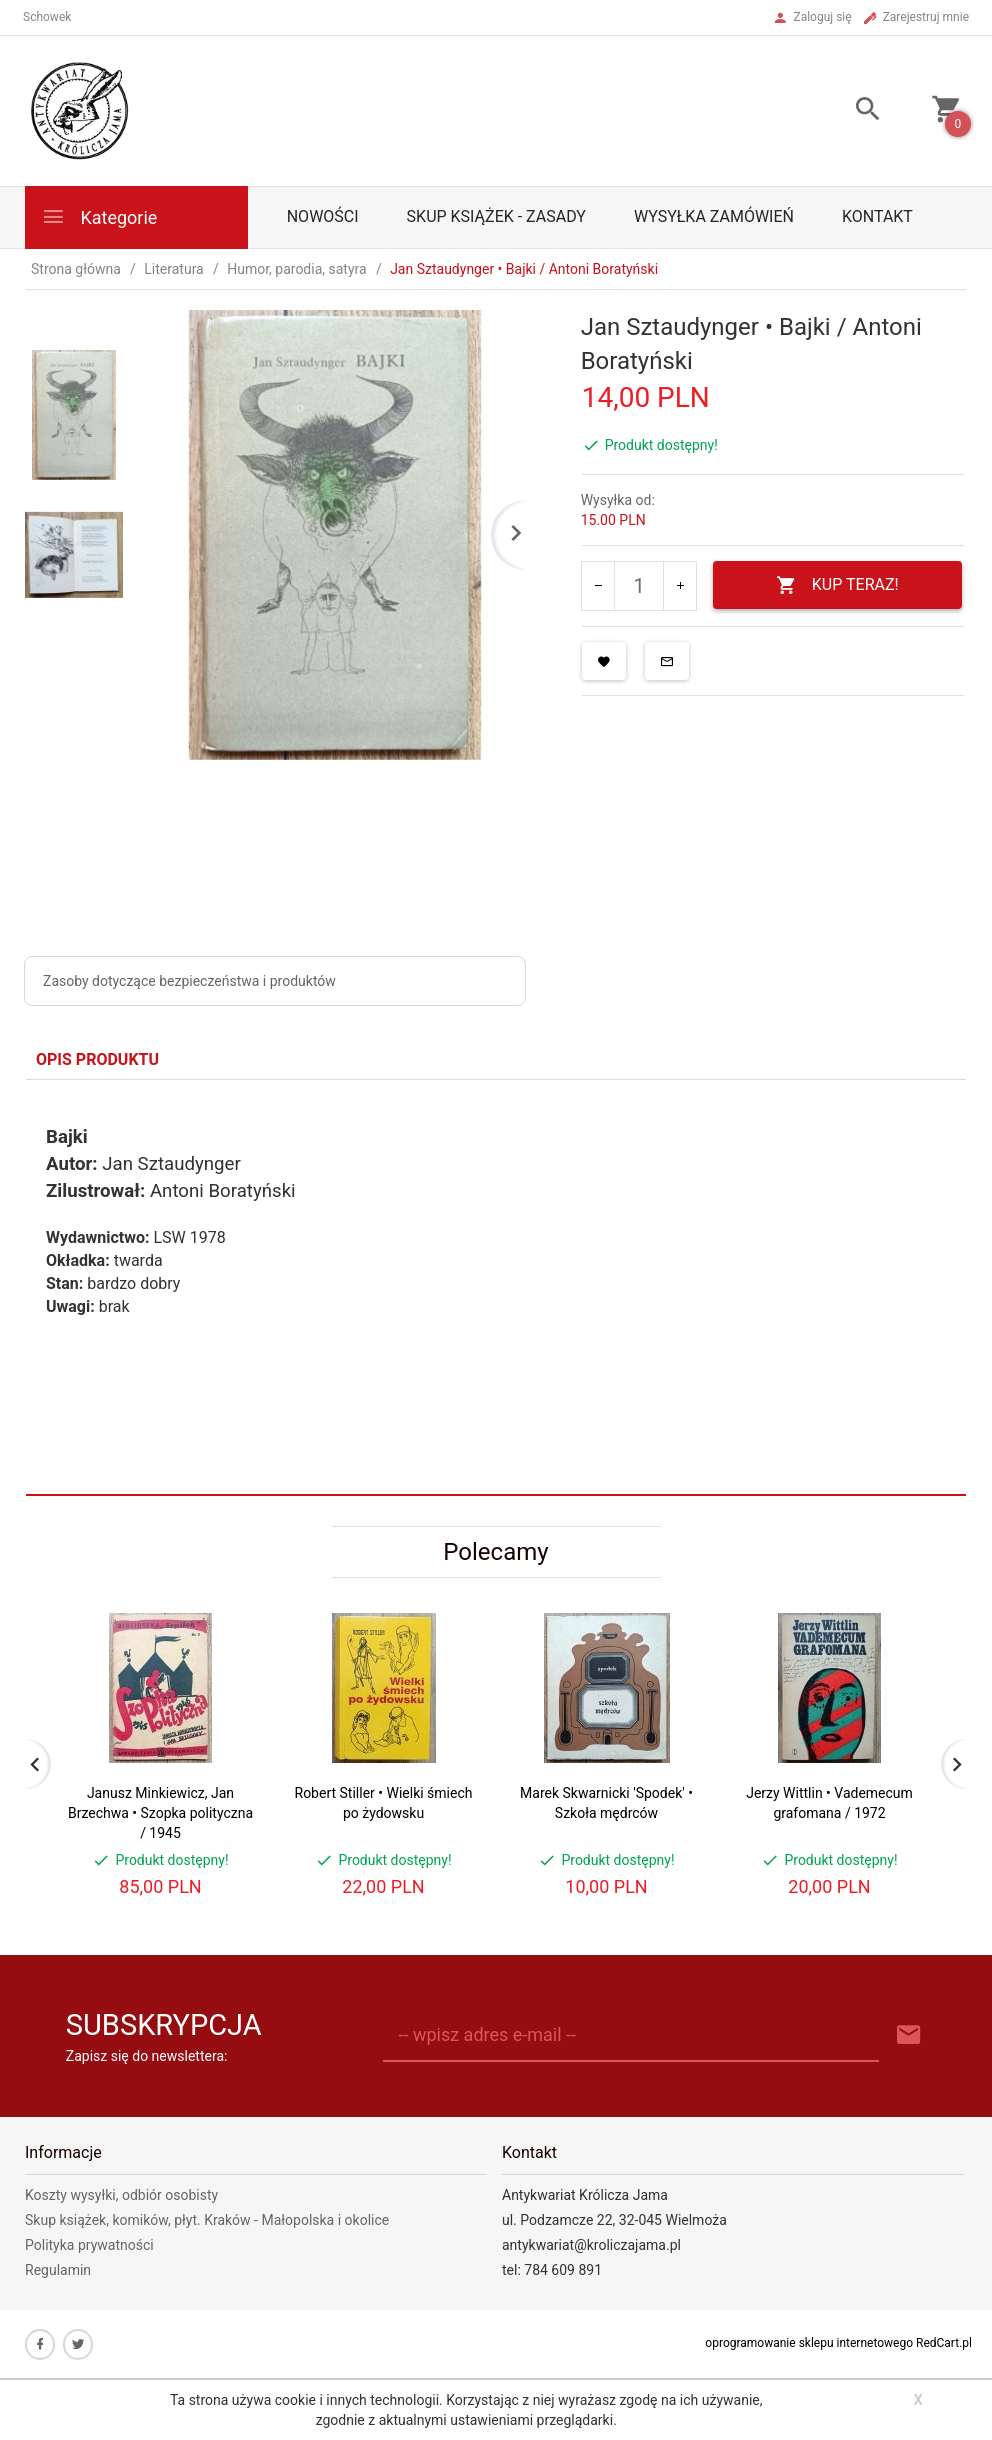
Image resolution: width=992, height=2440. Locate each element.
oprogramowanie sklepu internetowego (809, 2343)
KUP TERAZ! (837, 585)
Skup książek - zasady (496, 216)
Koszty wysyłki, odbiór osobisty (121, 2195)
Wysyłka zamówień (714, 216)
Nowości (323, 216)
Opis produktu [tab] (97, 1059)
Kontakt (877, 216)
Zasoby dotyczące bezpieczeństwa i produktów (189, 981)
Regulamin (58, 2270)
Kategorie (99, 216)
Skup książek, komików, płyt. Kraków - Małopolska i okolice (207, 2220)
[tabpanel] (496, 1287)
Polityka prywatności (89, 2245)
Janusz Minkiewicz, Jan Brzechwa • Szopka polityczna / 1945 (160, 1813)
